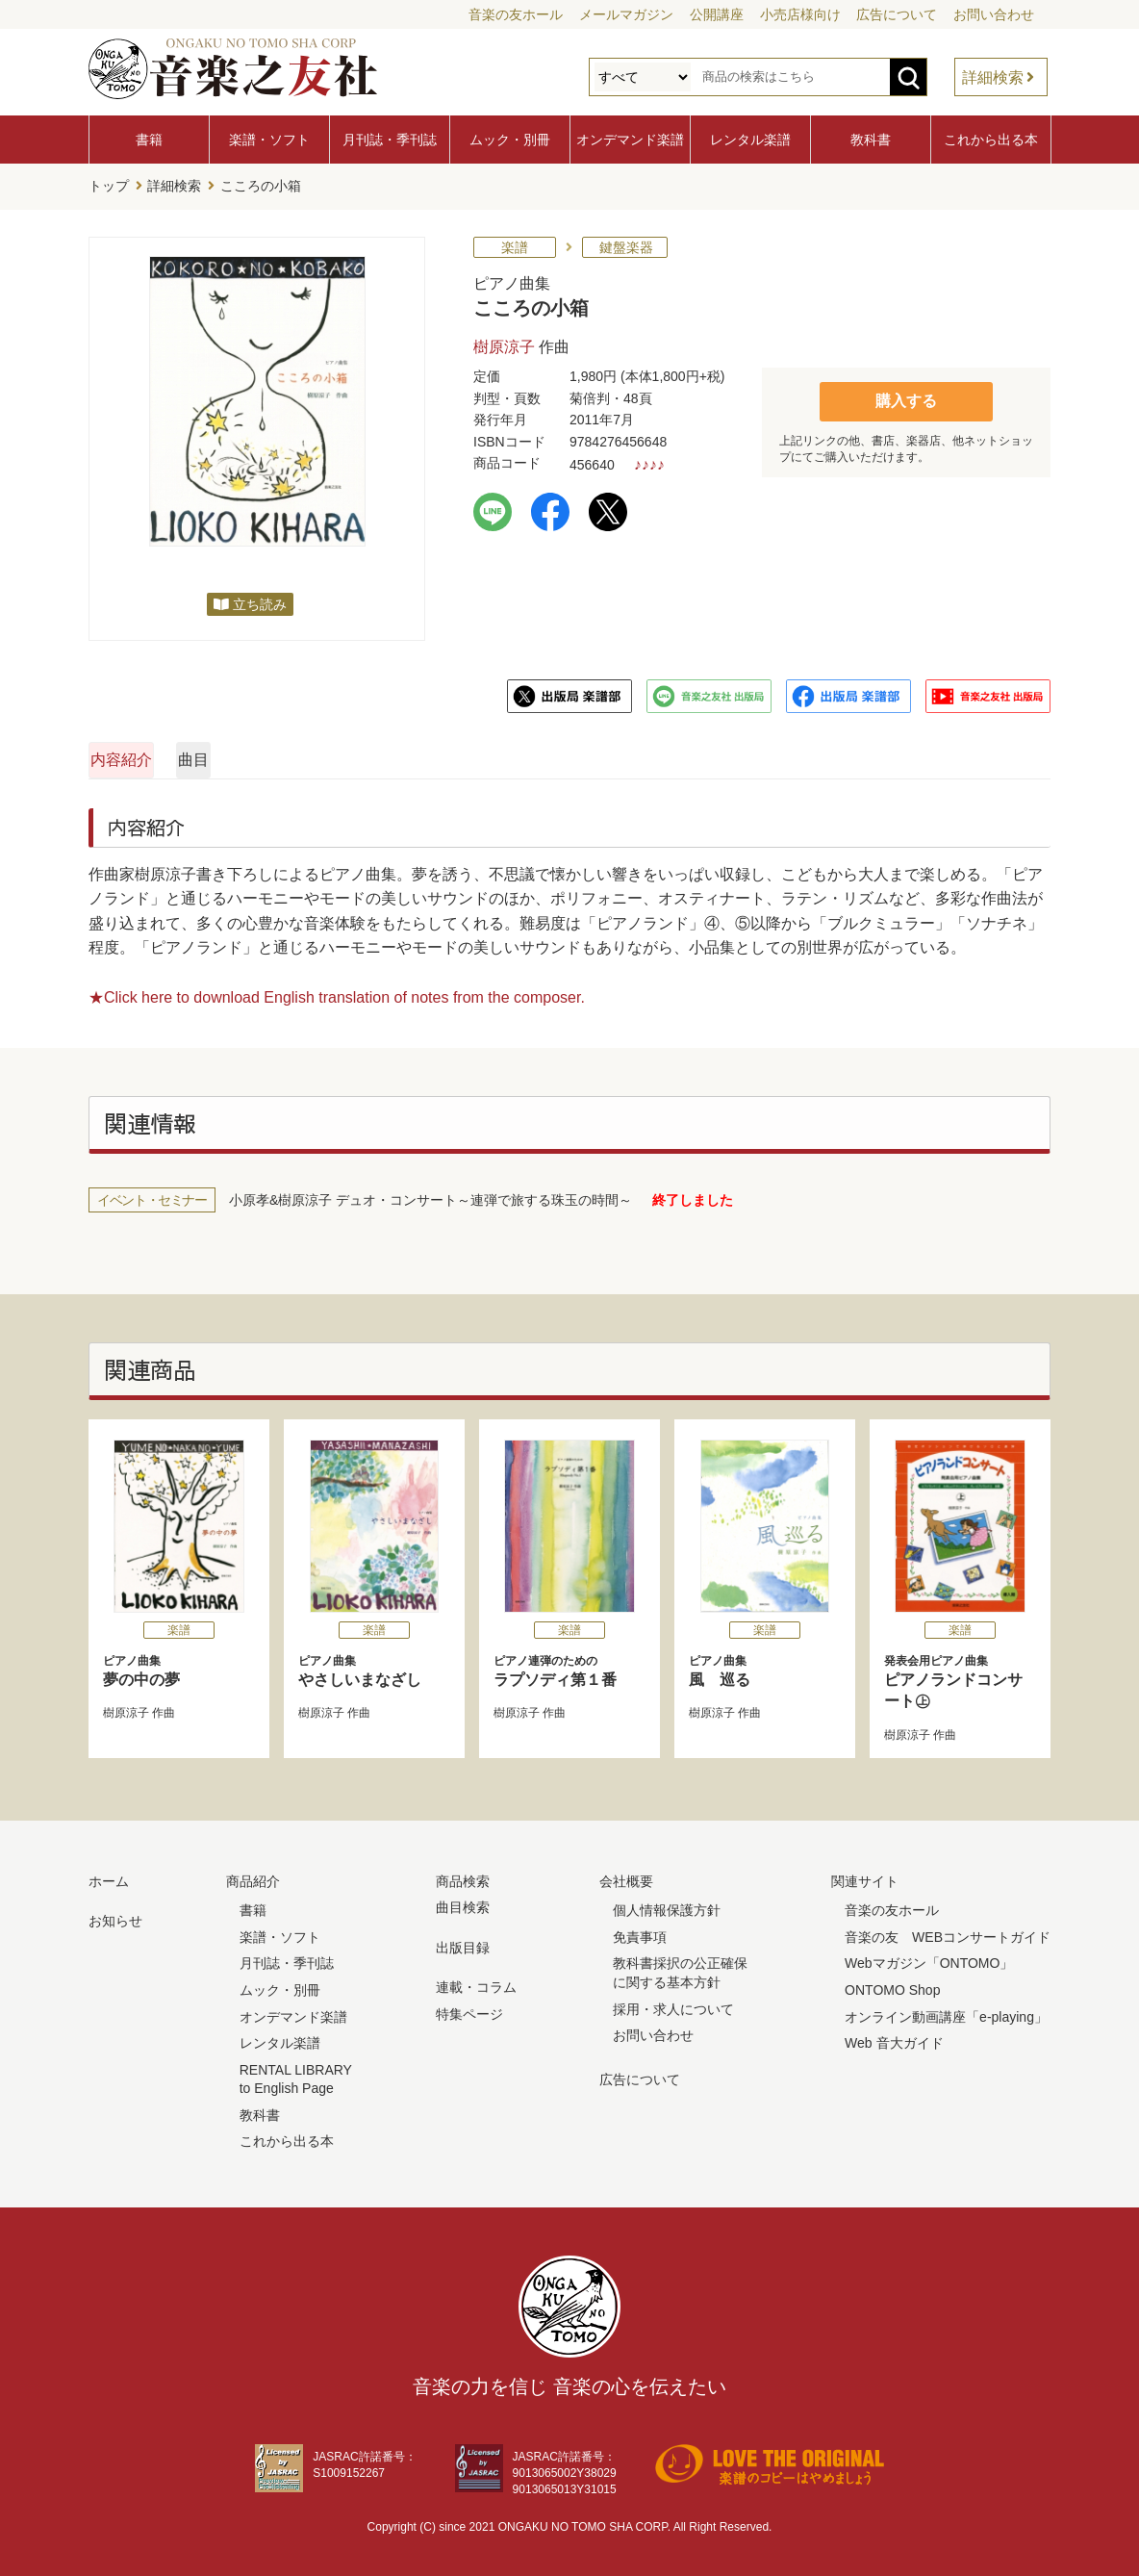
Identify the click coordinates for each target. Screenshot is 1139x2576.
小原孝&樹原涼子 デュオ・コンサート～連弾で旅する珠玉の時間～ (430, 1195)
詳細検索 (993, 77)
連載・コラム (476, 1982)
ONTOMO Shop (892, 1984)
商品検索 (463, 1875)
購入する (906, 395)
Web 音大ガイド (894, 2038)
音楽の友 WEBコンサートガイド (947, 1931)
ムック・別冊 (509, 139)
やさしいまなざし (374, 1665)
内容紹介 (181, 754)
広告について (896, 14)
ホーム (109, 1875)
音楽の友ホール (515, 14)
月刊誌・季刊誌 (389, 139)
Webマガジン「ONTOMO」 (929, 1958)
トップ (109, 183)
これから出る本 (991, 139)
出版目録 (463, 1942)
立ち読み (260, 598)
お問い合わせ (993, 14)
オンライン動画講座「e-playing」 (946, 2011)
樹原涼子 (504, 341)
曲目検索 (463, 1902)
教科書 (870, 139)
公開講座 (717, 14)
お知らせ (115, 1916)
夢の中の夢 (179, 1665)
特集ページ (469, 2008)
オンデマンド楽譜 (630, 139)
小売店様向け (800, 14)
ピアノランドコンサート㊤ (960, 1676)
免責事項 (640, 1931)
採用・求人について (673, 2003)
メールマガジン (626, 14)
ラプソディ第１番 (569, 1665)
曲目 (389, 754)
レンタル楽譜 (750, 139)
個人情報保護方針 (667, 1905)
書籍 (149, 139)
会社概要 (626, 1875)
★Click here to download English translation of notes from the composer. (337, 991)
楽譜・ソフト (269, 139)
